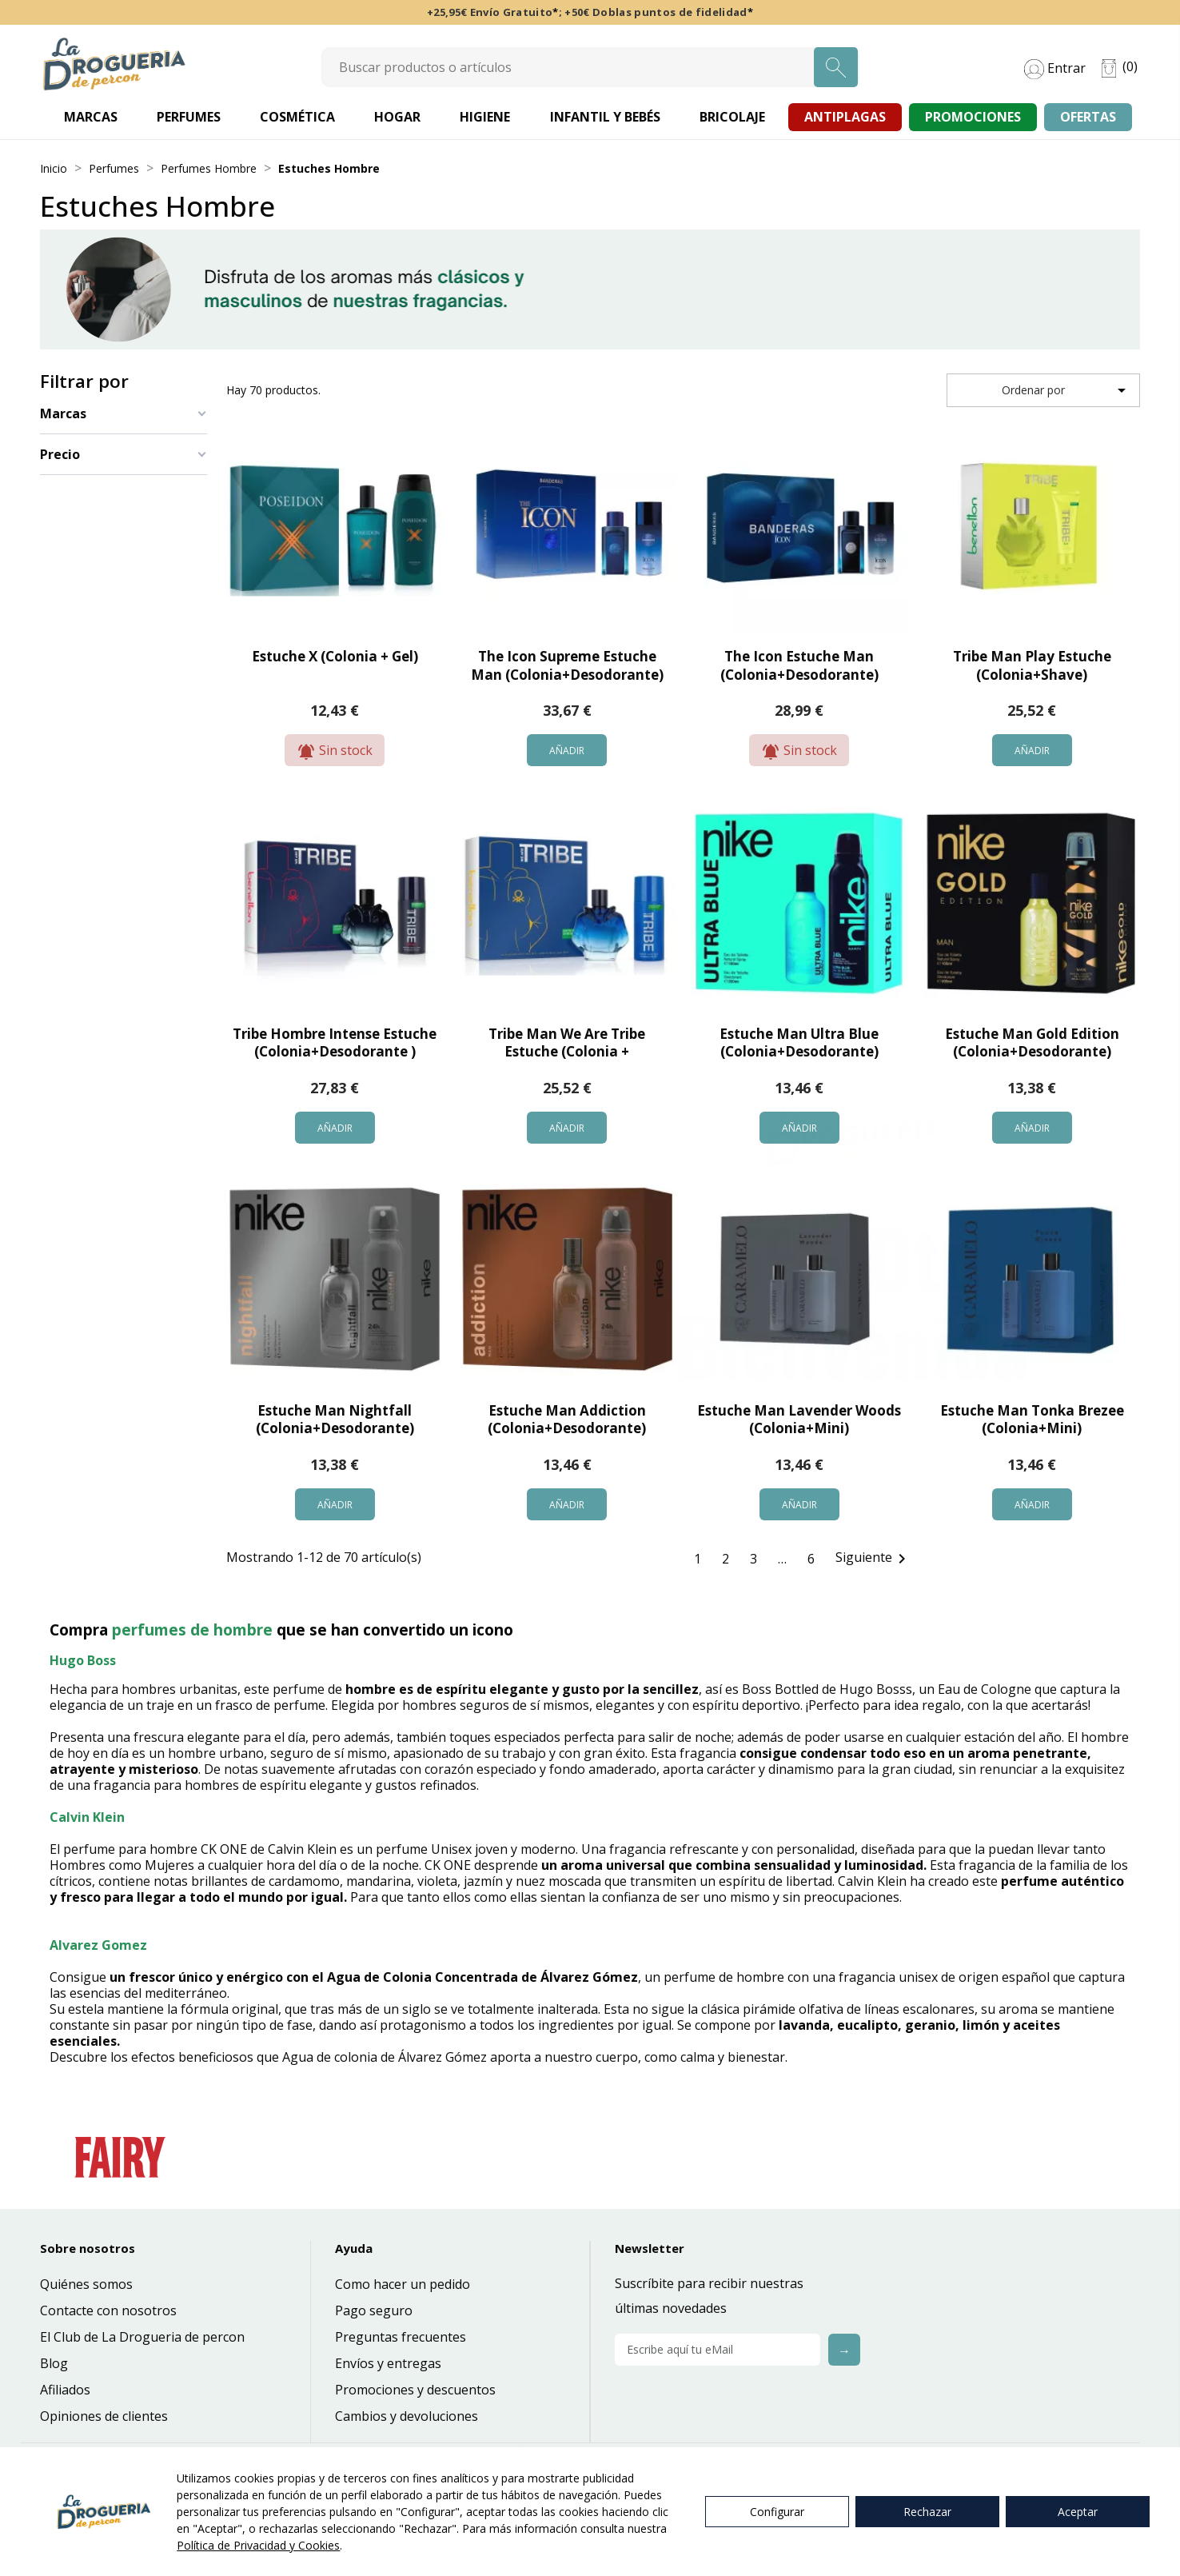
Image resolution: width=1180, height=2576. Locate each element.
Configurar (777, 2511)
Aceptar (1078, 2511)
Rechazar (927, 2511)
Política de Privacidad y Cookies (258, 2545)
